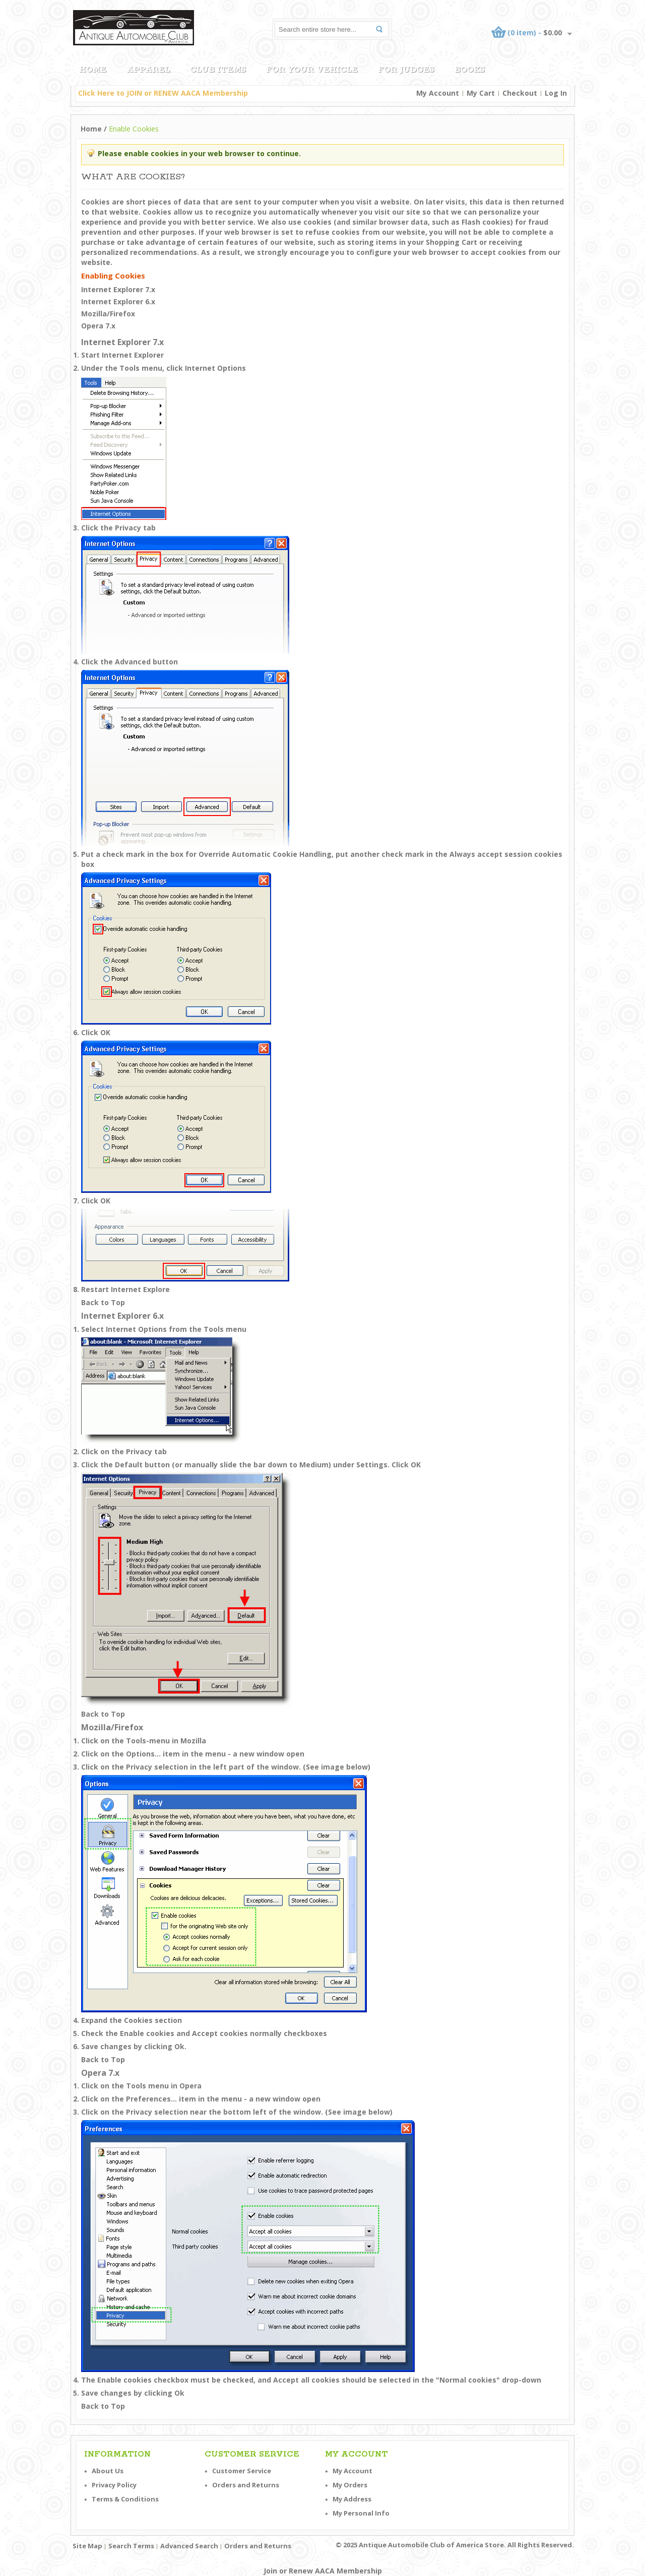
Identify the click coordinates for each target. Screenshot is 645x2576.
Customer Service (241, 2470)
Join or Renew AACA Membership (323, 2570)
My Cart (481, 93)
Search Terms (131, 2545)
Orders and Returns (245, 2484)
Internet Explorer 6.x (118, 301)
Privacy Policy (114, 2484)
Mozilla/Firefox (108, 313)
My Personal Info (361, 2513)
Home (91, 128)
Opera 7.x (98, 325)
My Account (437, 93)
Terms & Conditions (125, 2498)
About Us (107, 2470)
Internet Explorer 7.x (118, 289)
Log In (556, 93)
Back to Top (103, 1302)
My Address (352, 2498)
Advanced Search (189, 2545)
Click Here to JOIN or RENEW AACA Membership (163, 93)
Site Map (87, 2545)
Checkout (519, 93)
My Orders (350, 2484)
